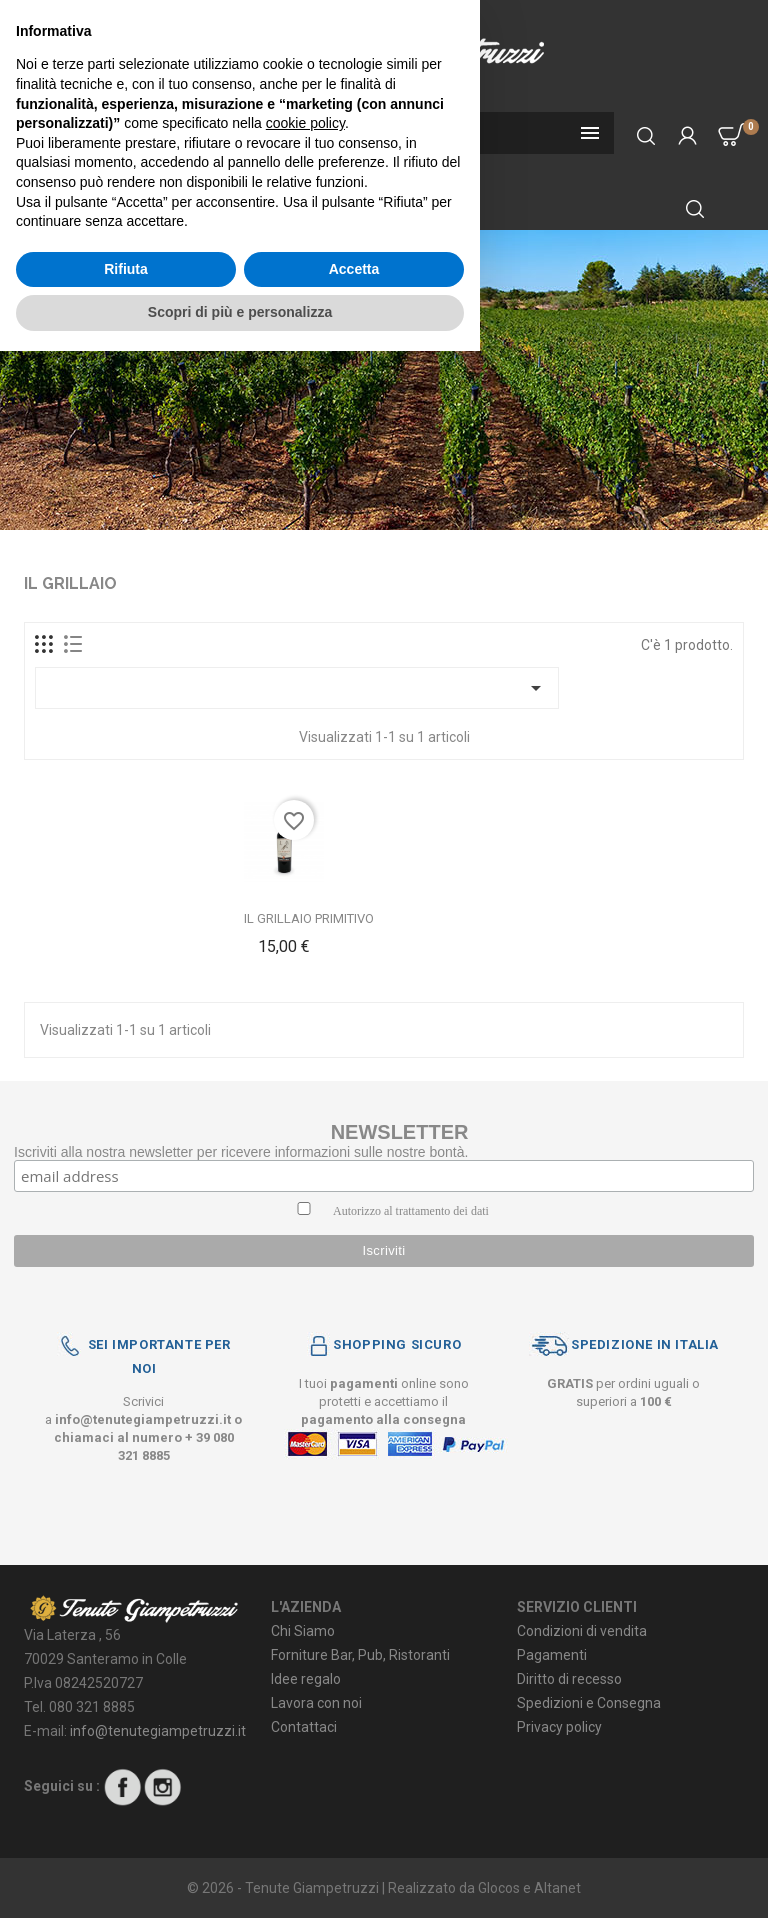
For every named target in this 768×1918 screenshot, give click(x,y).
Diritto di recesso (569, 1679)
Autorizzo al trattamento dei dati (411, 1211)
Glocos (499, 1888)
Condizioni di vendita (582, 1631)
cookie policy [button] (305, 1690)
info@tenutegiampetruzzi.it (143, 1419)
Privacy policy (559, 1727)
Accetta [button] (354, 1836)
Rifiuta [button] (126, 1836)
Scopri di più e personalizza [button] (240, 1879)
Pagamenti (552, 1655)
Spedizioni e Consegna (589, 1703)
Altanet (557, 1888)
